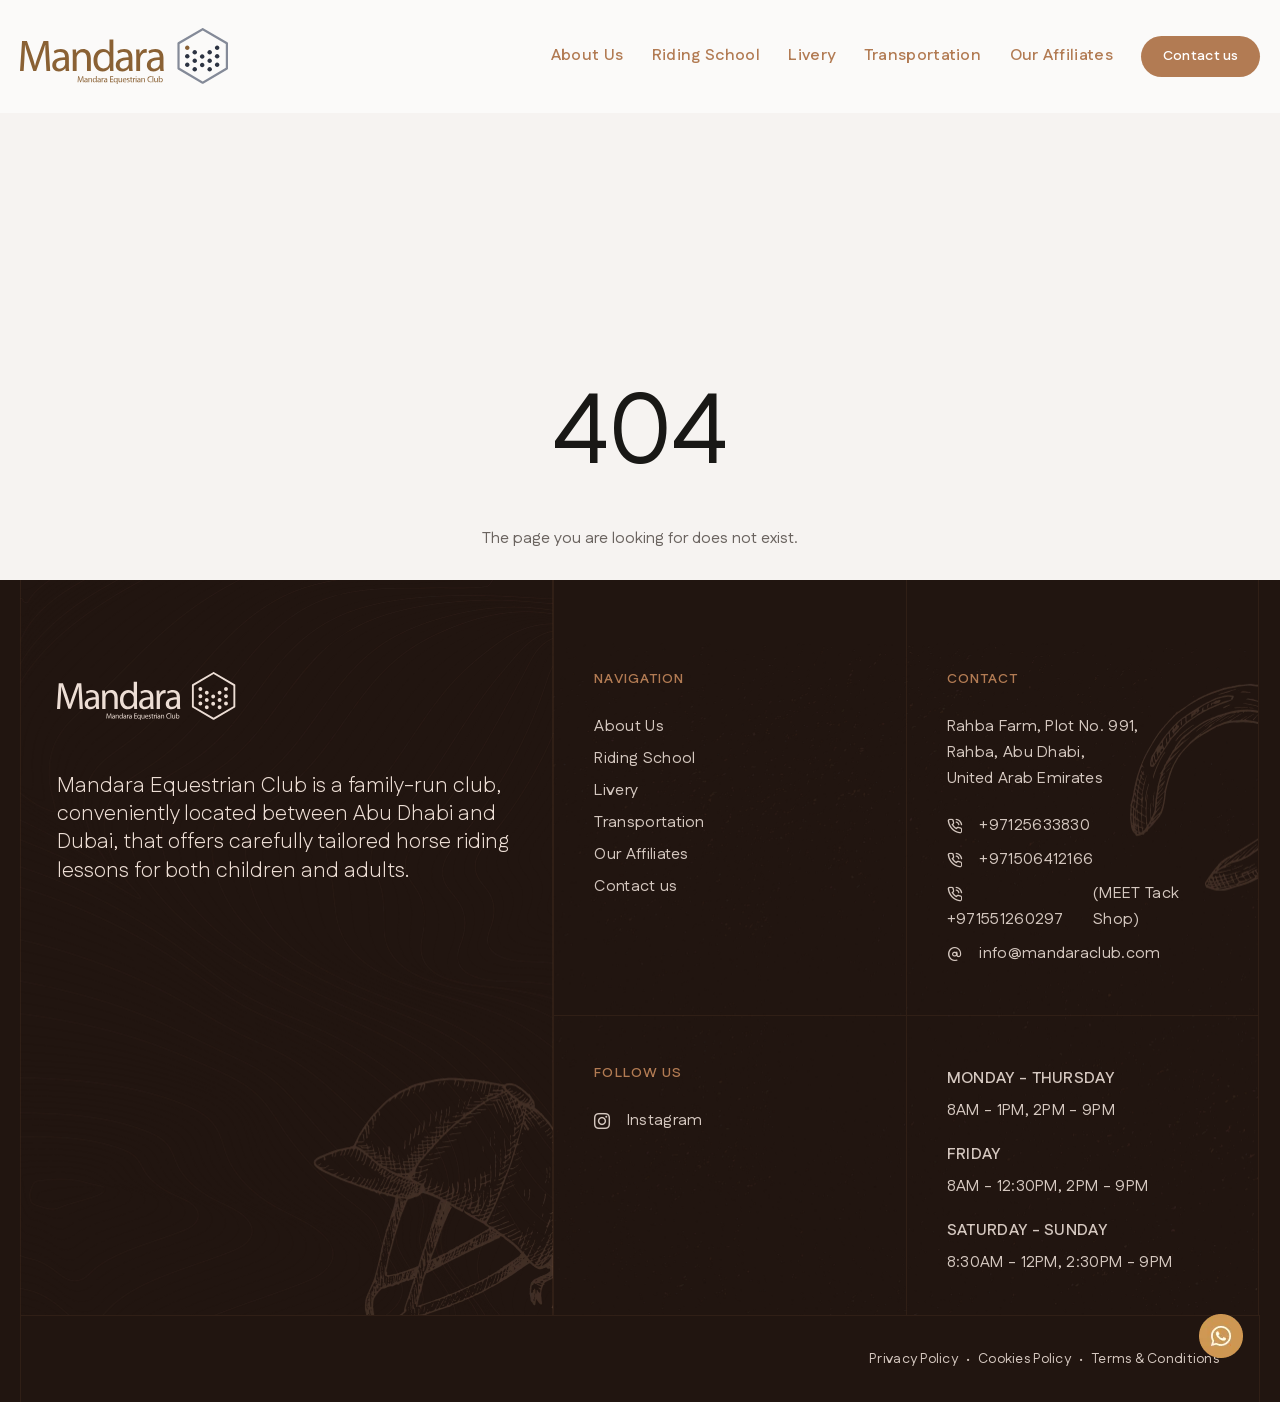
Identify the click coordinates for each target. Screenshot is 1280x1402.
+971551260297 (1005, 908)
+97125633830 (1019, 825)
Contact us (1201, 56)
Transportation (922, 55)
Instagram (648, 1120)
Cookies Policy (1024, 1359)
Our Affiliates (1061, 55)
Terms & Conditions (1155, 1359)
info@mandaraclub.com (1054, 953)
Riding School (706, 55)
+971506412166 (1020, 859)
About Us (587, 55)
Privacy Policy (913, 1359)
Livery (811, 55)
